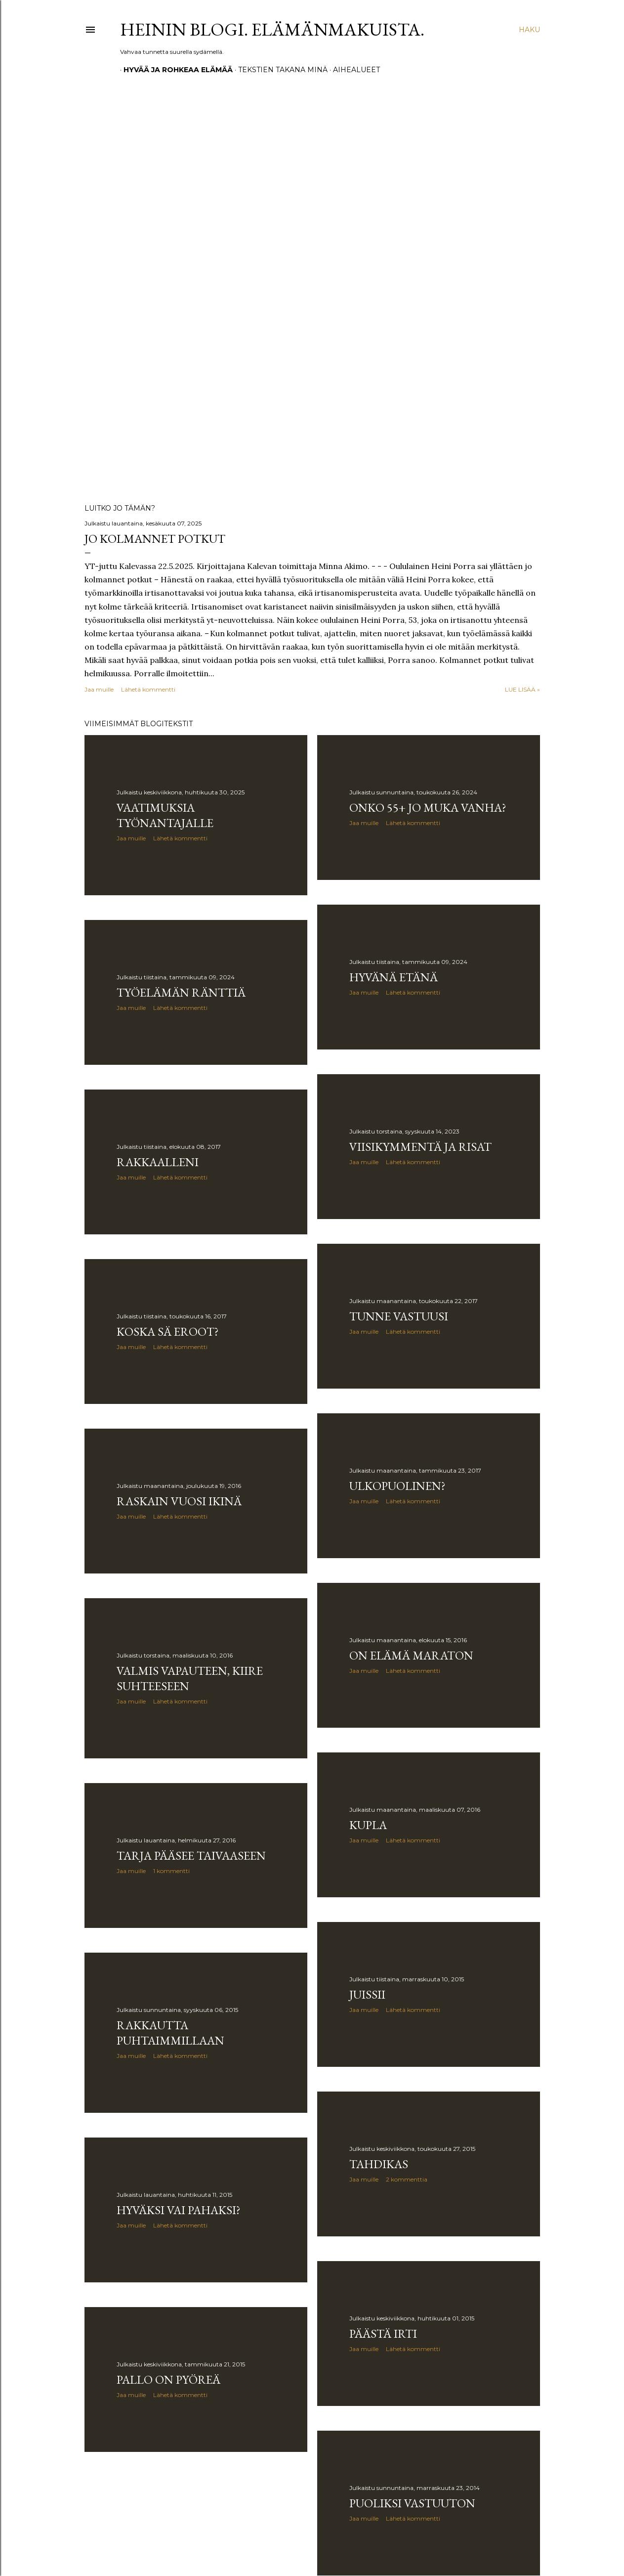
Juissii (367, 1994)
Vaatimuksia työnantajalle (165, 815)
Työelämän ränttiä (181, 992)
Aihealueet (353, 69)
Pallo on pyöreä (168, 2379)
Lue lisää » (522, 689)
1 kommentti (171, 1871)
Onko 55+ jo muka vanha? (427, 807)
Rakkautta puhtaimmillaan (170, 2032)
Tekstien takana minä (279, 69)
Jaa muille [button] (99, 689)
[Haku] (529, 30)
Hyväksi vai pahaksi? (179, 2210)
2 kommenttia (406, 2179)
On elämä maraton (411, 1655)
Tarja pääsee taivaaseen (191, 1855)
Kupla (368, 1825)
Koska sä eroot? (168, 1331)
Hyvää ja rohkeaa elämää (174, 69)
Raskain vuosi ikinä (179, 1501)
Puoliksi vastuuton (412, 2503)
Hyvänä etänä (393, 977)
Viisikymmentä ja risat (420, 1146)
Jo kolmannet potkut (154, 538)
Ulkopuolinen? (397, 1485)
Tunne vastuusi (398, 1316)
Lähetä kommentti (148, 689)
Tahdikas (378, 2164)
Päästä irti (383, 2333)
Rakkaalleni (158, 1162)
